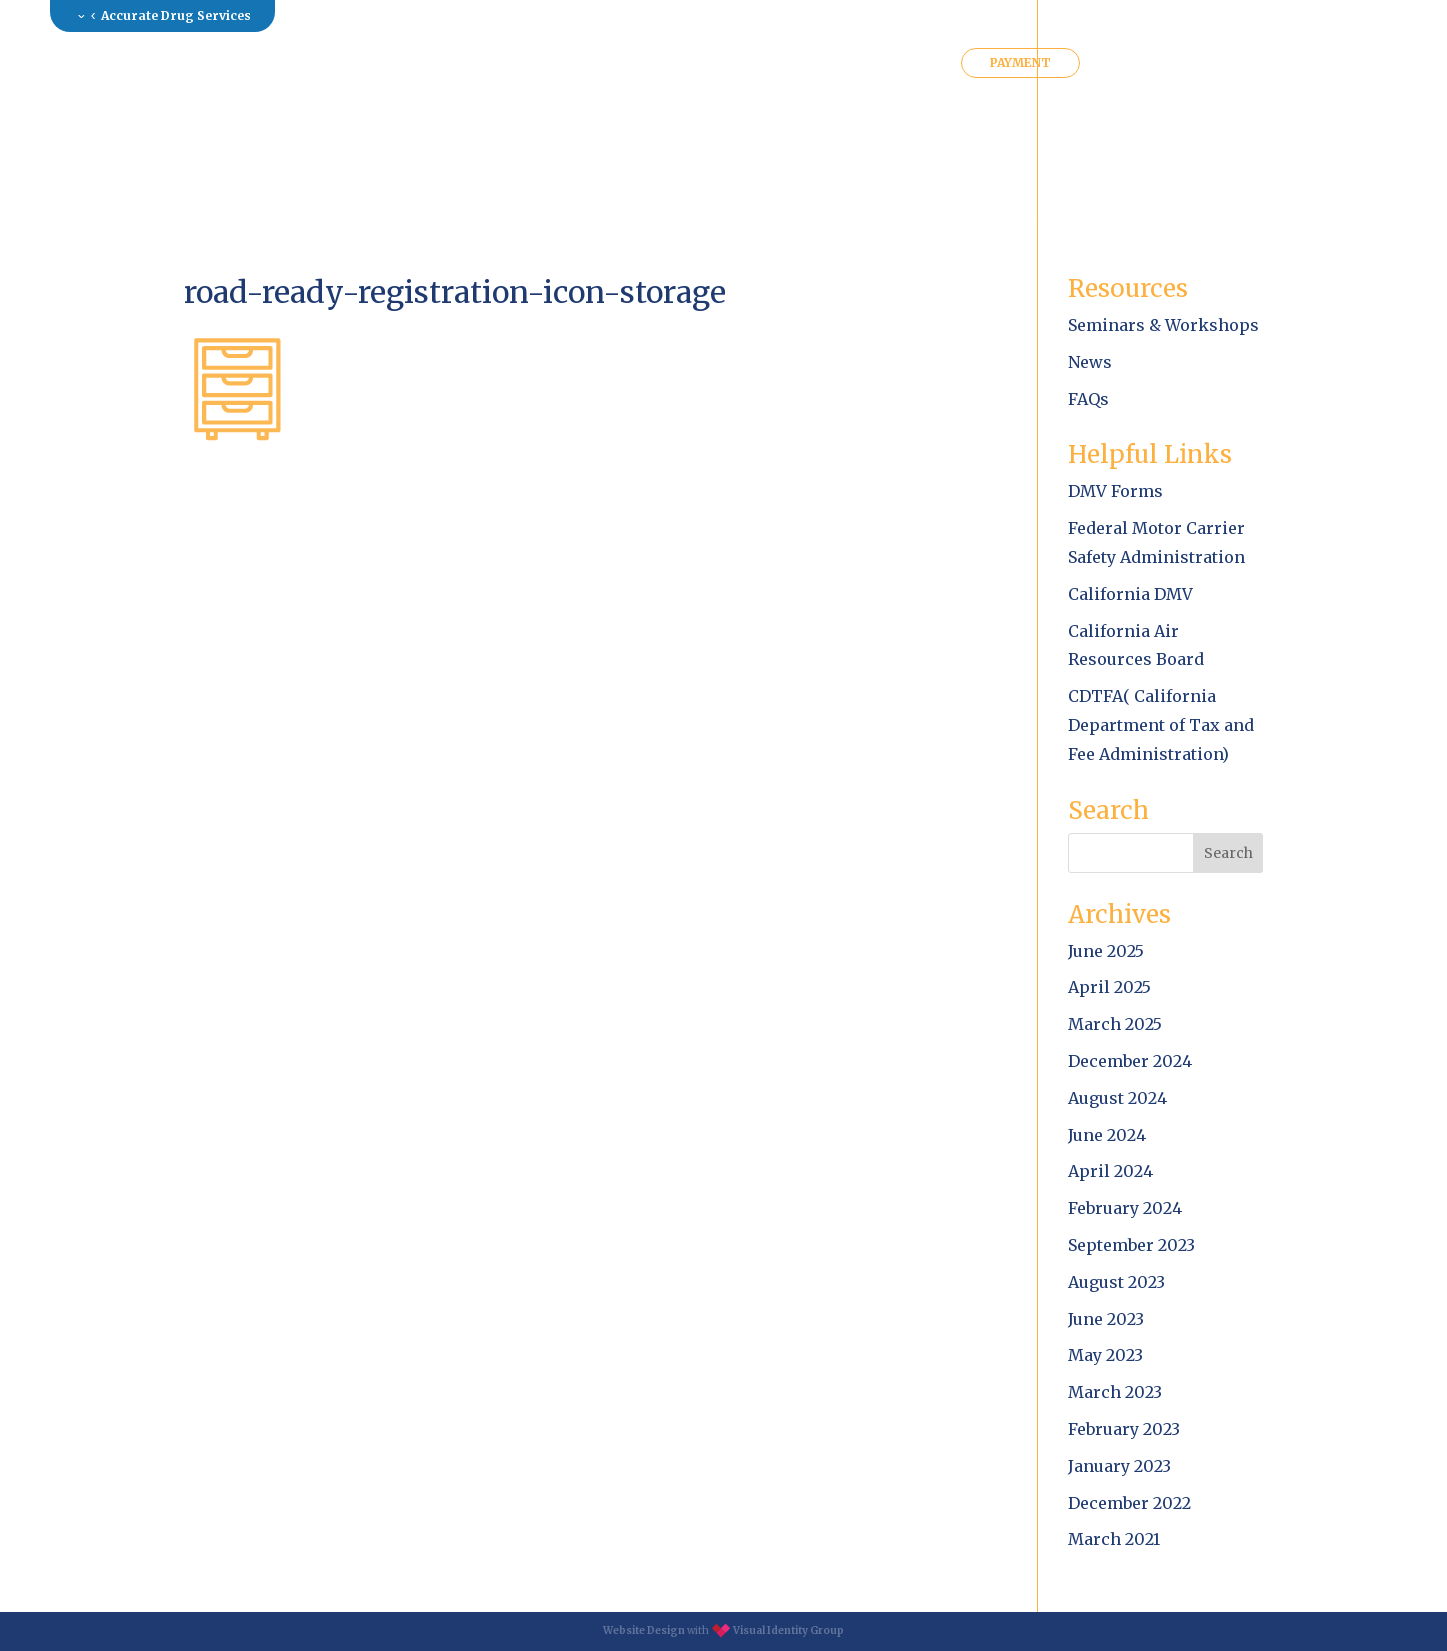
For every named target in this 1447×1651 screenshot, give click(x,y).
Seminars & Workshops (1163, 325)
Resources (600, 63)
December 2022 (1129, 1503)
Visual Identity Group (788, 1630)
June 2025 (1106, 951)
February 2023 (1124, 1429)
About (386, 63)
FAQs (1088, 399)
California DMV (1130, 594)
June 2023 (1106, 1319)
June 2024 (1107, 1135)
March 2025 (1115, 1024)
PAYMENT (1020, 62)
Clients (805, 63)
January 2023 (1119, 1466)
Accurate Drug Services (176, 15)
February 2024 (1125, 1208)
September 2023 (1131, 1245)
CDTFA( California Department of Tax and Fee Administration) (1161, 725)
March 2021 (1114, 1539)
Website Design (644, 1630)
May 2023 (1105, 1355)
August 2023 (1116, 1282)
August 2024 (1117, 1098)
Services (485, 63)
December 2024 (1130, 1061)
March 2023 (1115, 1392)
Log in (1244, 15)
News (1090, 362)
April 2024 (1110, 1171)
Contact (906, 63)
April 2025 (1109, 987)
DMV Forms (1115, 491)
